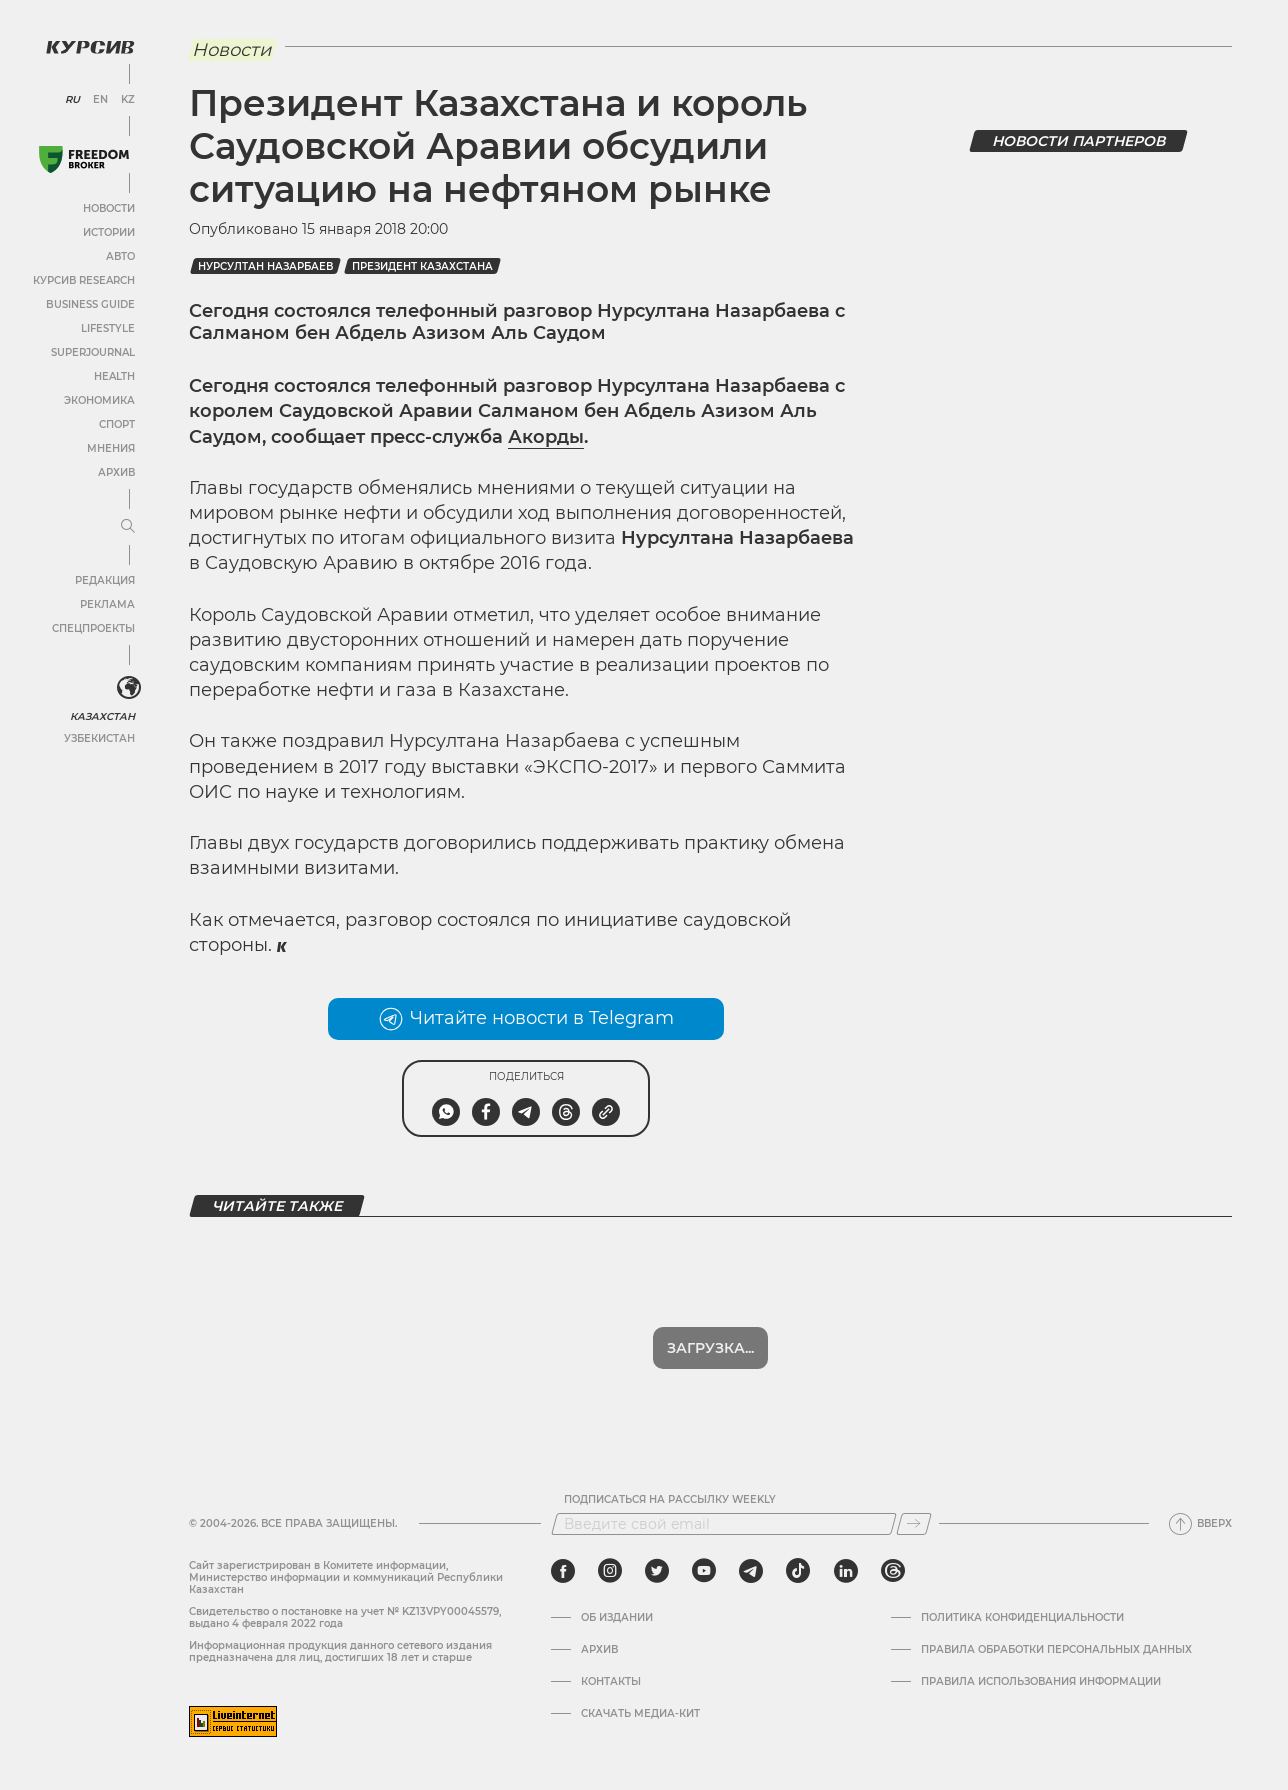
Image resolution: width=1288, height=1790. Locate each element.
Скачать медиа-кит (640, 1714)
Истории (109, 232)
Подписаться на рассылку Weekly (670, 1500)
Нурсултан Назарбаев (265, 266)
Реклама (107, 604)
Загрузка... (710, 1348)
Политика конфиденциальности (1022, 1618)
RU (72, 100)
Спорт (117, 424)
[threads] (893, 1571)
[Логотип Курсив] (90, 47)
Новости (109, 208)
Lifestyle (108, 328)
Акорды (546, 437)
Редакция (105, 580)
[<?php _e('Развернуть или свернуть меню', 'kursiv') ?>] (129, 688)
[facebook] (563, 1571)
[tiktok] (798, 1571)
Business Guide (90, 304)
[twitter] (657, 1571)
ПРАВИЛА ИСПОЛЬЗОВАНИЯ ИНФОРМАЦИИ (1041, 1682)
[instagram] (610, 1571)
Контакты (611, 1682)
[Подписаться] (914, 1524)
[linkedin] (845, 1571)
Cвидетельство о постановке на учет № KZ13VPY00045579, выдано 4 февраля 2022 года (345, 1617)
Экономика (99, 400)
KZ (128, 100)
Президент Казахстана (422, 266)
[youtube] (704, 1571)
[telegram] (751, 1571)
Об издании (617, 1618)
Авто (120, 256)
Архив (116, 472)
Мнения (111, 448)
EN (100, 100)
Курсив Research (84, 280)
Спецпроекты (93, 628)
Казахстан (102, 716)
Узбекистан (99, 738)
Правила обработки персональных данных (1056, 1650)
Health (114, 376)
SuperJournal (93, 352)
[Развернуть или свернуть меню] (128, 527)
